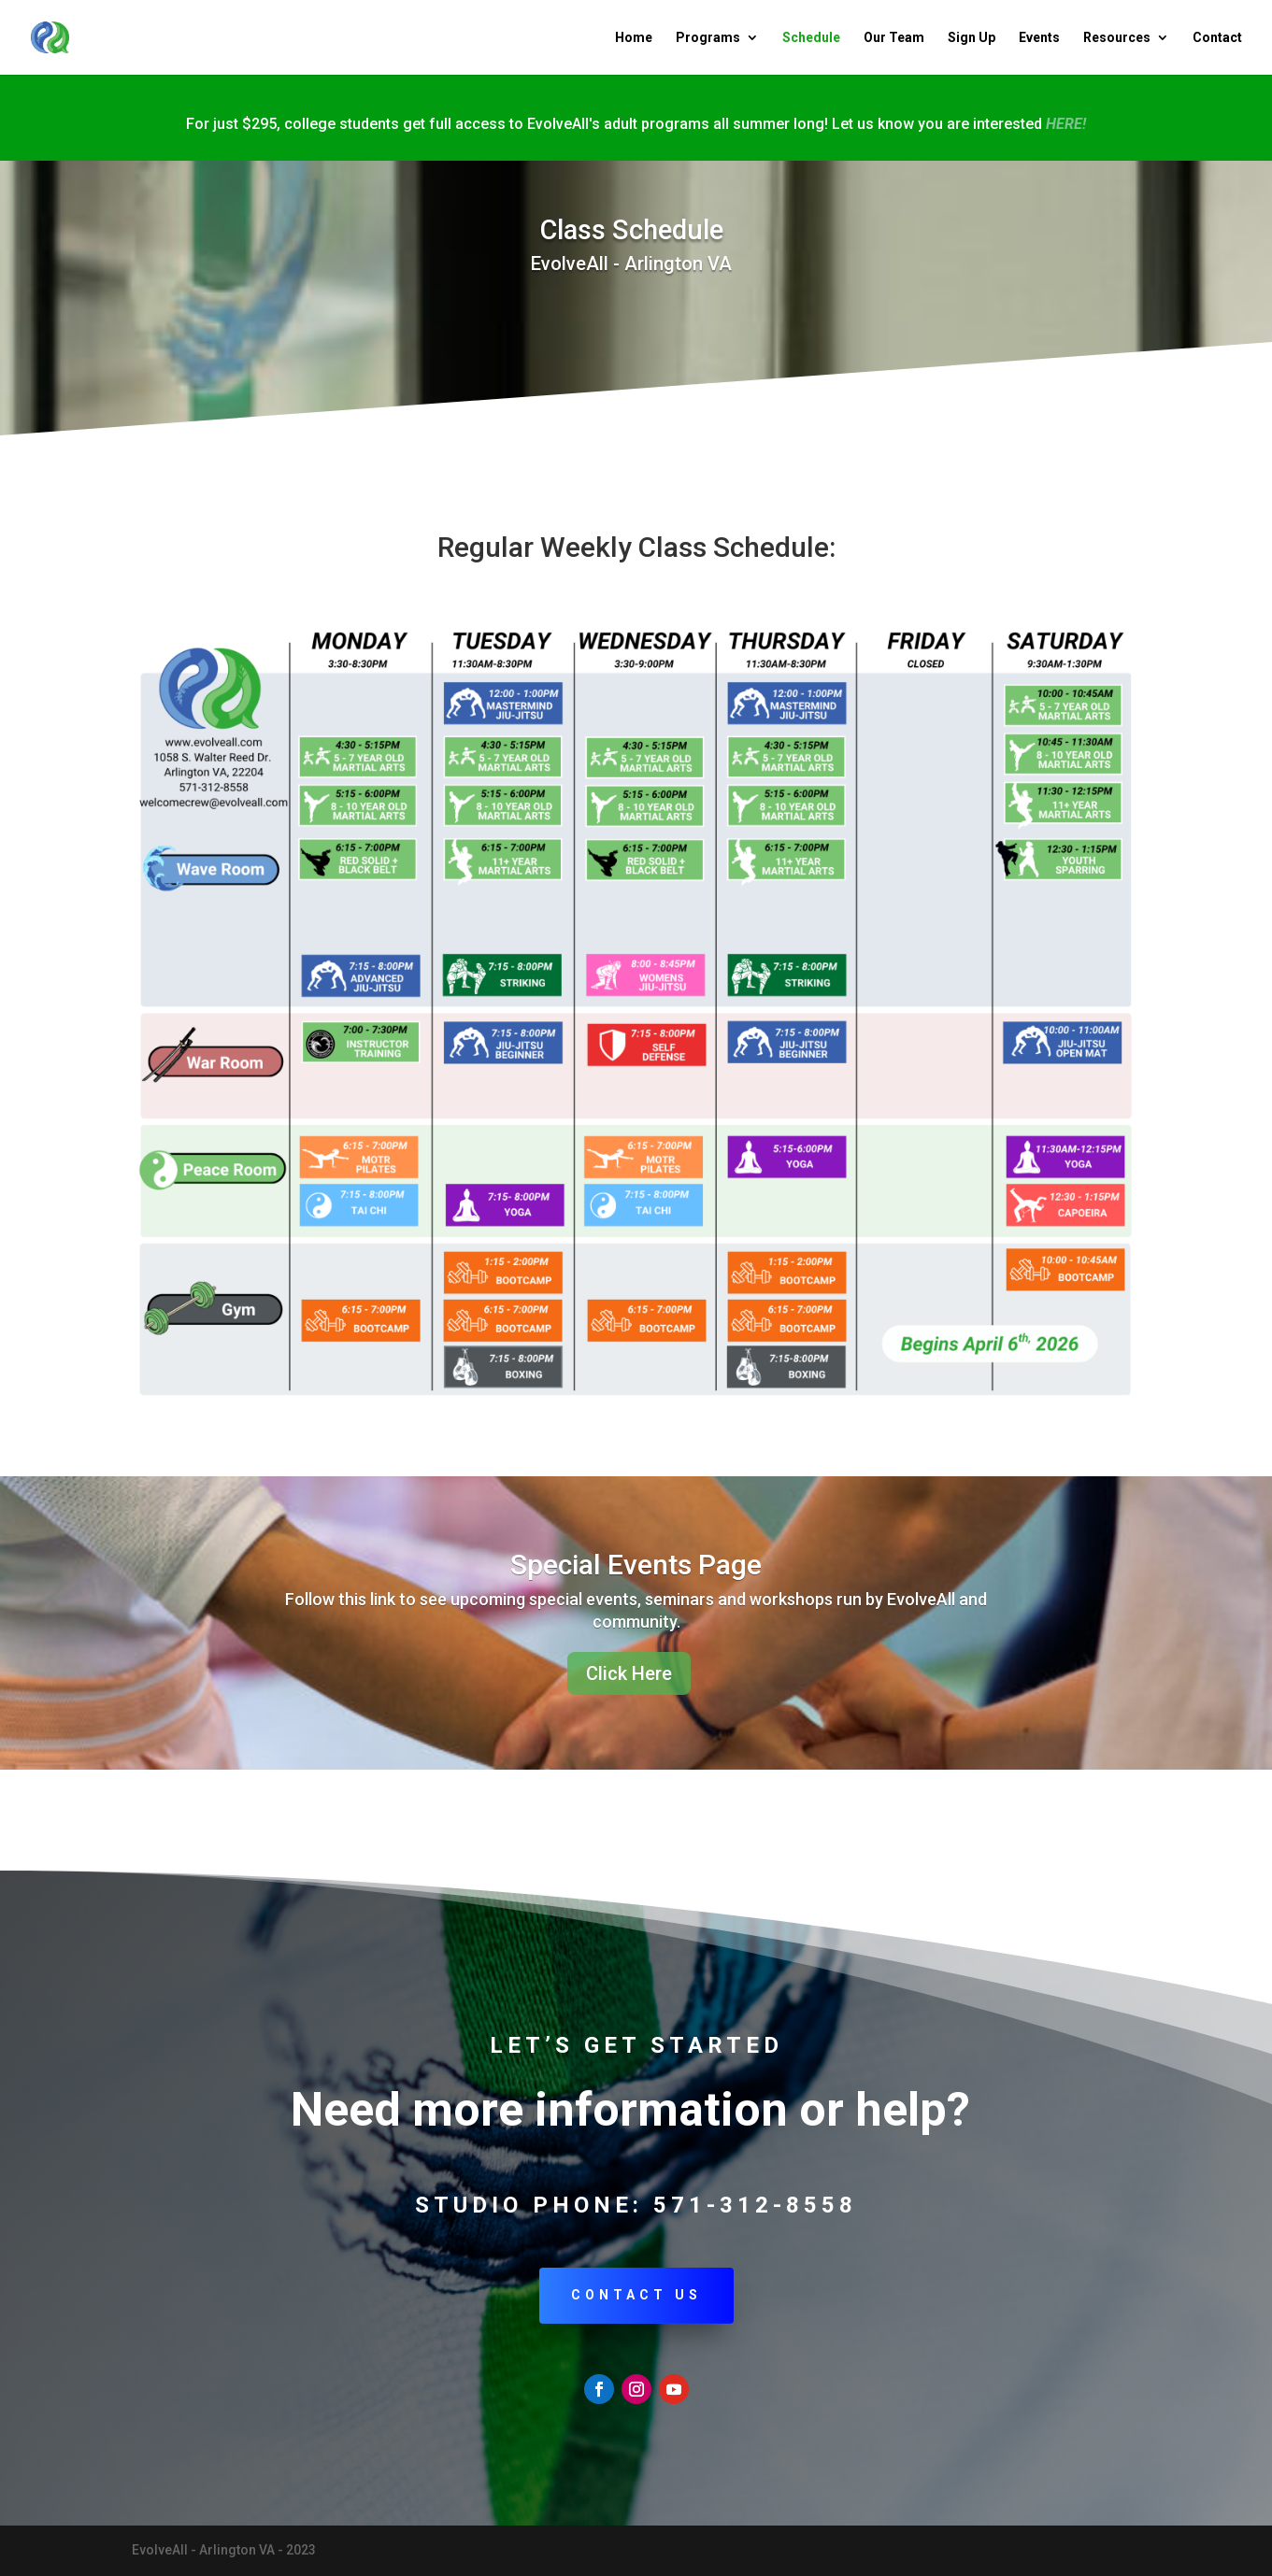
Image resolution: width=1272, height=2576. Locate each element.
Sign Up (971, 38)
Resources (1117, 38)
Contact (1217, 38)
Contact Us (636, 2294)
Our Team (894, 38)
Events (1039, 38)
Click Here (629, 1673)
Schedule (811, 38)
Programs (708, 38)
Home (633, 38)
